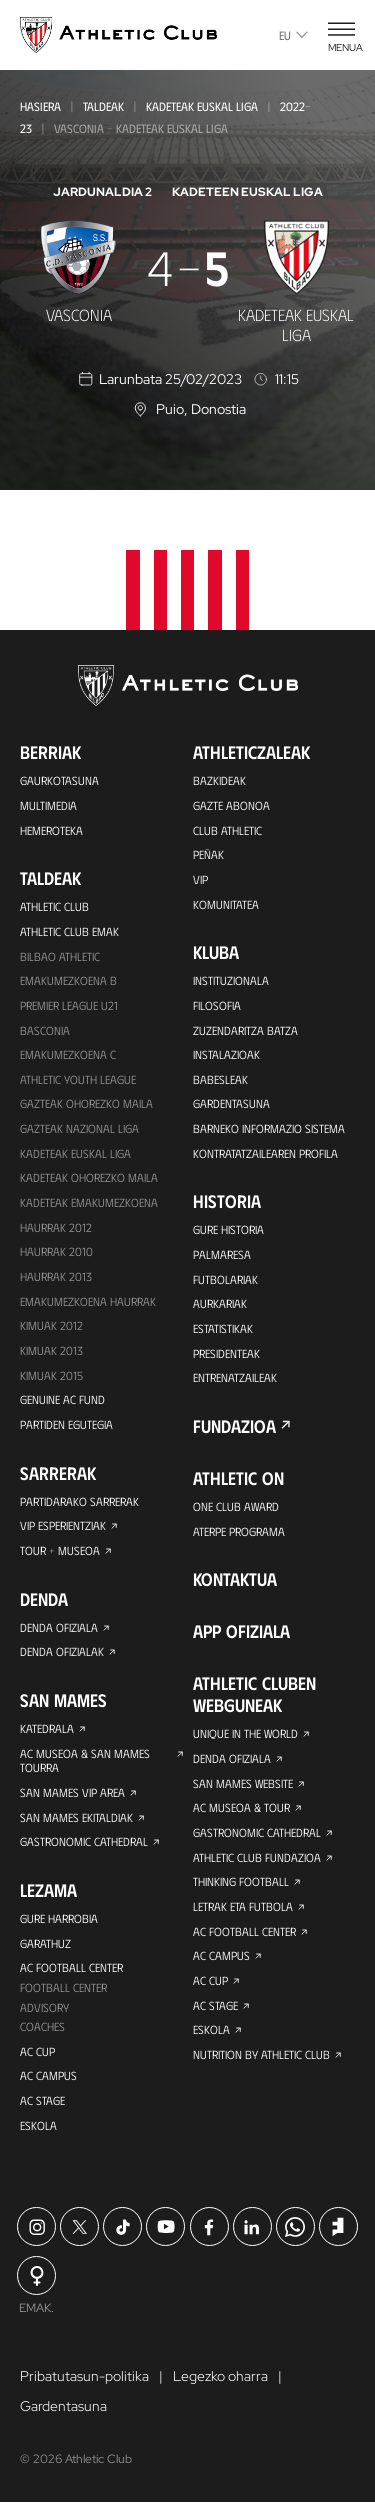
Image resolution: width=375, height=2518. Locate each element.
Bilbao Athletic (60, 957)
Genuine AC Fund (62, 1407)
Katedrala (47, 1738)
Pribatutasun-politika (84, 2392)
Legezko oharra (220, 2392)
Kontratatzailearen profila (265, 1157)
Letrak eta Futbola (243, 1916)
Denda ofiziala (59, 1636)
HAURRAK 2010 (56, 1257)
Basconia (45, 1032)
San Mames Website (243, 1791)
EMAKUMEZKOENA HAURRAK (88, 1307)
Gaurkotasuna (59, 780)
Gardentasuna (231, 1107)
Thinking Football (241, 1891)
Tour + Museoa (60, 1559)
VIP (200, 880)
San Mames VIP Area (72, 1803)
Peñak (208, 855)
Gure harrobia (59, 1930)
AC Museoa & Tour (241, 1816)
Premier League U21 (69, 1007)
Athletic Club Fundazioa (257, 1866)
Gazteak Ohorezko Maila (86, 1107)
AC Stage (42, 2115)
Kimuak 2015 (51, 1382)
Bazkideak (219, 780)
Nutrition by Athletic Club (261, 2066)
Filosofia (216, 1007)
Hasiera (40, 106)
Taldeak (103, 106)
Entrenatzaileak (235, 1384)
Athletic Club (54, 907)
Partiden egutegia (66, 1432)
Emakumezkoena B (68, 982)
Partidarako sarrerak (79, 1509)
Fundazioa (234, 1433)
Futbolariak (225, 1284)
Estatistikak (223, 1334)
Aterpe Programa (239, 1538)
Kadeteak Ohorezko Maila (89, 1182)
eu (293, 35)
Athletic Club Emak (69, 932)
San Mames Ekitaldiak (76, 1828)
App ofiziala (241, 1639)
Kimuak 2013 (51, 1357)
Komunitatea (226, 905)
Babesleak (220, 1082)
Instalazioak (226, 1057)
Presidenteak (226, 1359)
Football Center (63, 2000)
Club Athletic (227, 830)
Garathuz (45, 1955)
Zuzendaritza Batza (245, 1032)
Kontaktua (235, 1587)
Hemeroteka (51, 830)
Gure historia (228, 1234)
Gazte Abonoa (231, 805)
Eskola (38, 2140)
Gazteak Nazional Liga (79, 1132)
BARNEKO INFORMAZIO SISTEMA (269, 1132)
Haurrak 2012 (56, 1232)
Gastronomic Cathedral (84, 1853)
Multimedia (48, 805)
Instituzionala (231, 982)
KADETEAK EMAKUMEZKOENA (89, 1207)
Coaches (42, 2040)
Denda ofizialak (62, 1661)
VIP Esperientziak (63, 1534)
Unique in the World (246, 1741)
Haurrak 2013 (56, 1282)
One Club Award (236, 1513)
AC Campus (48, 2090)
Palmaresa (221, 1259)
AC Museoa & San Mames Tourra (85, 1770)
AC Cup (37, 2065)
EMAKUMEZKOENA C (68, 1057)
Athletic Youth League (78, 1082)
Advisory (44, 2020)
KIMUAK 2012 (51, 1332)
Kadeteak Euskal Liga (202, 106)
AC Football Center (71, 1980)
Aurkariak (220, 1309)
